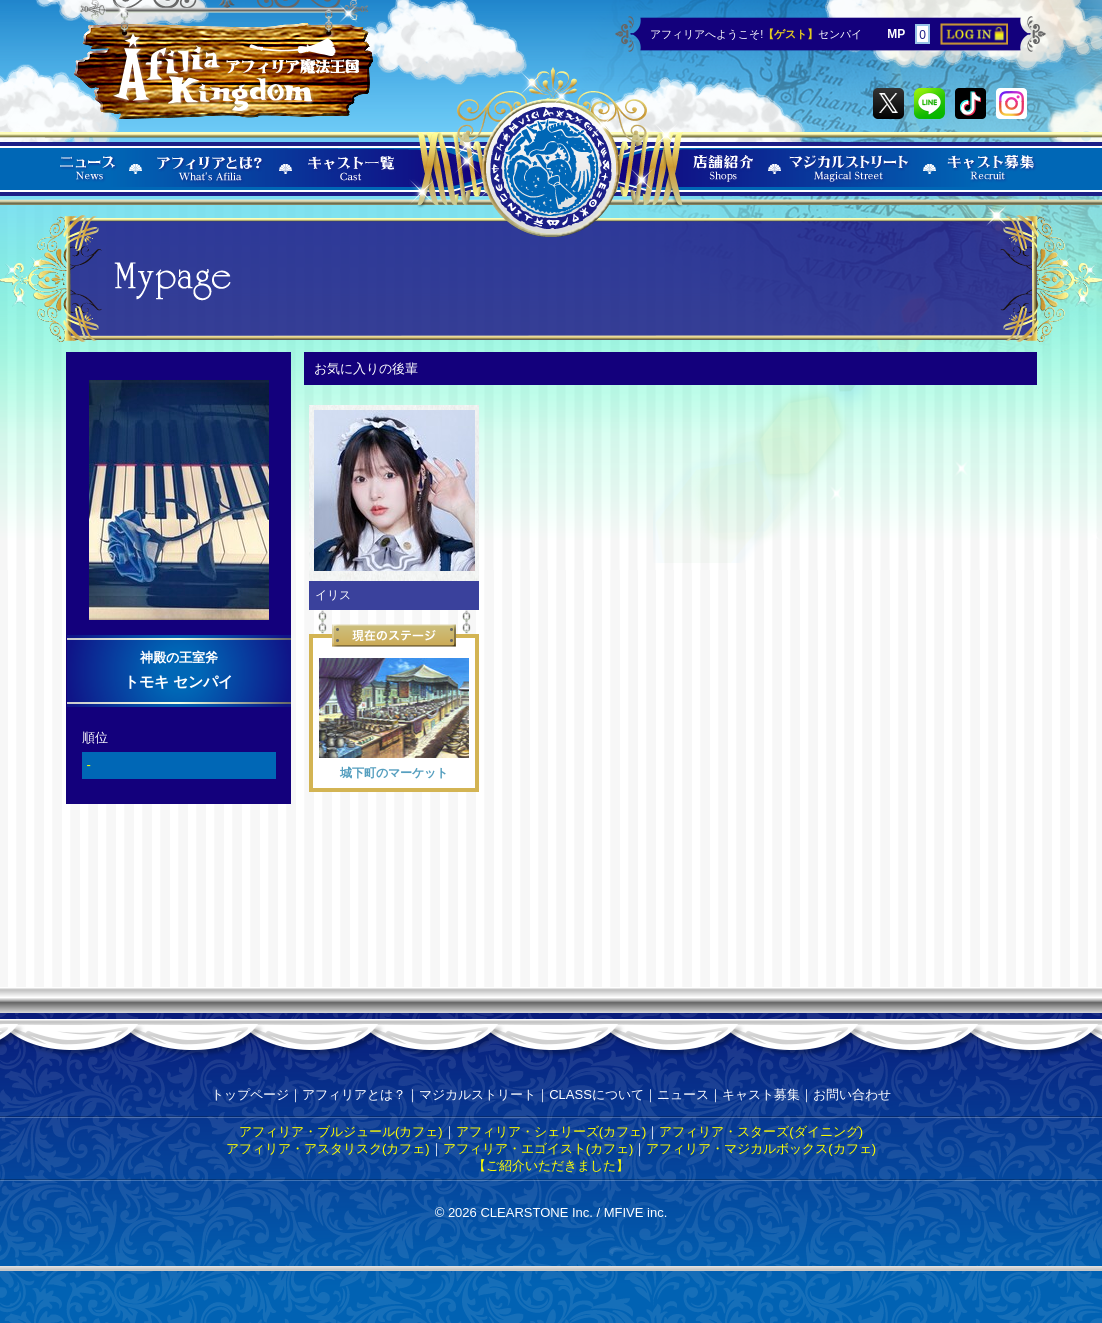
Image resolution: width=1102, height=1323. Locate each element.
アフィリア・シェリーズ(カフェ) (551, 1131)
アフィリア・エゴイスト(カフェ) (538, 1148)
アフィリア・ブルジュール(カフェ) (341, 1131)
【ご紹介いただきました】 (551, 1165)
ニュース (683, 1094)
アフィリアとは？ (354, 1094)
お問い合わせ (852, 1094)
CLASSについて (596, 1094)
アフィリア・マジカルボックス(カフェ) (761, 1148)
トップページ (250, 1094)
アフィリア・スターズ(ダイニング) (761, 1131)
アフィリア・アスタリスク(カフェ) (328, 1148)
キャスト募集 (761, 1094)
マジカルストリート (477, 1094)
